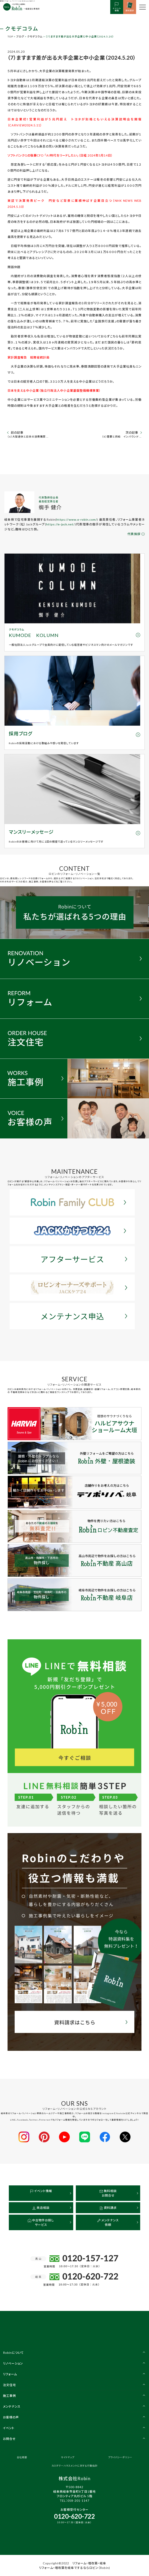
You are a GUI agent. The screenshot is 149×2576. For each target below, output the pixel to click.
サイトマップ (67, 2457)
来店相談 (41, 2208)
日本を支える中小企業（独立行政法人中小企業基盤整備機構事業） (54, 390)
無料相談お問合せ (108, 2193)
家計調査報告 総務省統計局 (29, 357)
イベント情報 (41, 2191)
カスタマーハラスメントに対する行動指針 (74, 2465)
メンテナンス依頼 (108, 2222)
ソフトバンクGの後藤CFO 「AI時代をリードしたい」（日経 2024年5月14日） (60, 155)
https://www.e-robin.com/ (76, 519)
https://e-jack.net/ (60, 524)
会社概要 (22, 2457)
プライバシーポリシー (120, 2457)
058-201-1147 (78, 2500)
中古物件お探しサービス (41, 2222)
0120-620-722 (74, 2516)
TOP (10, 36)
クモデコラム (34, 36)
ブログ (20, 36)
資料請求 (108, 2208)
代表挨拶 (133, 534)
